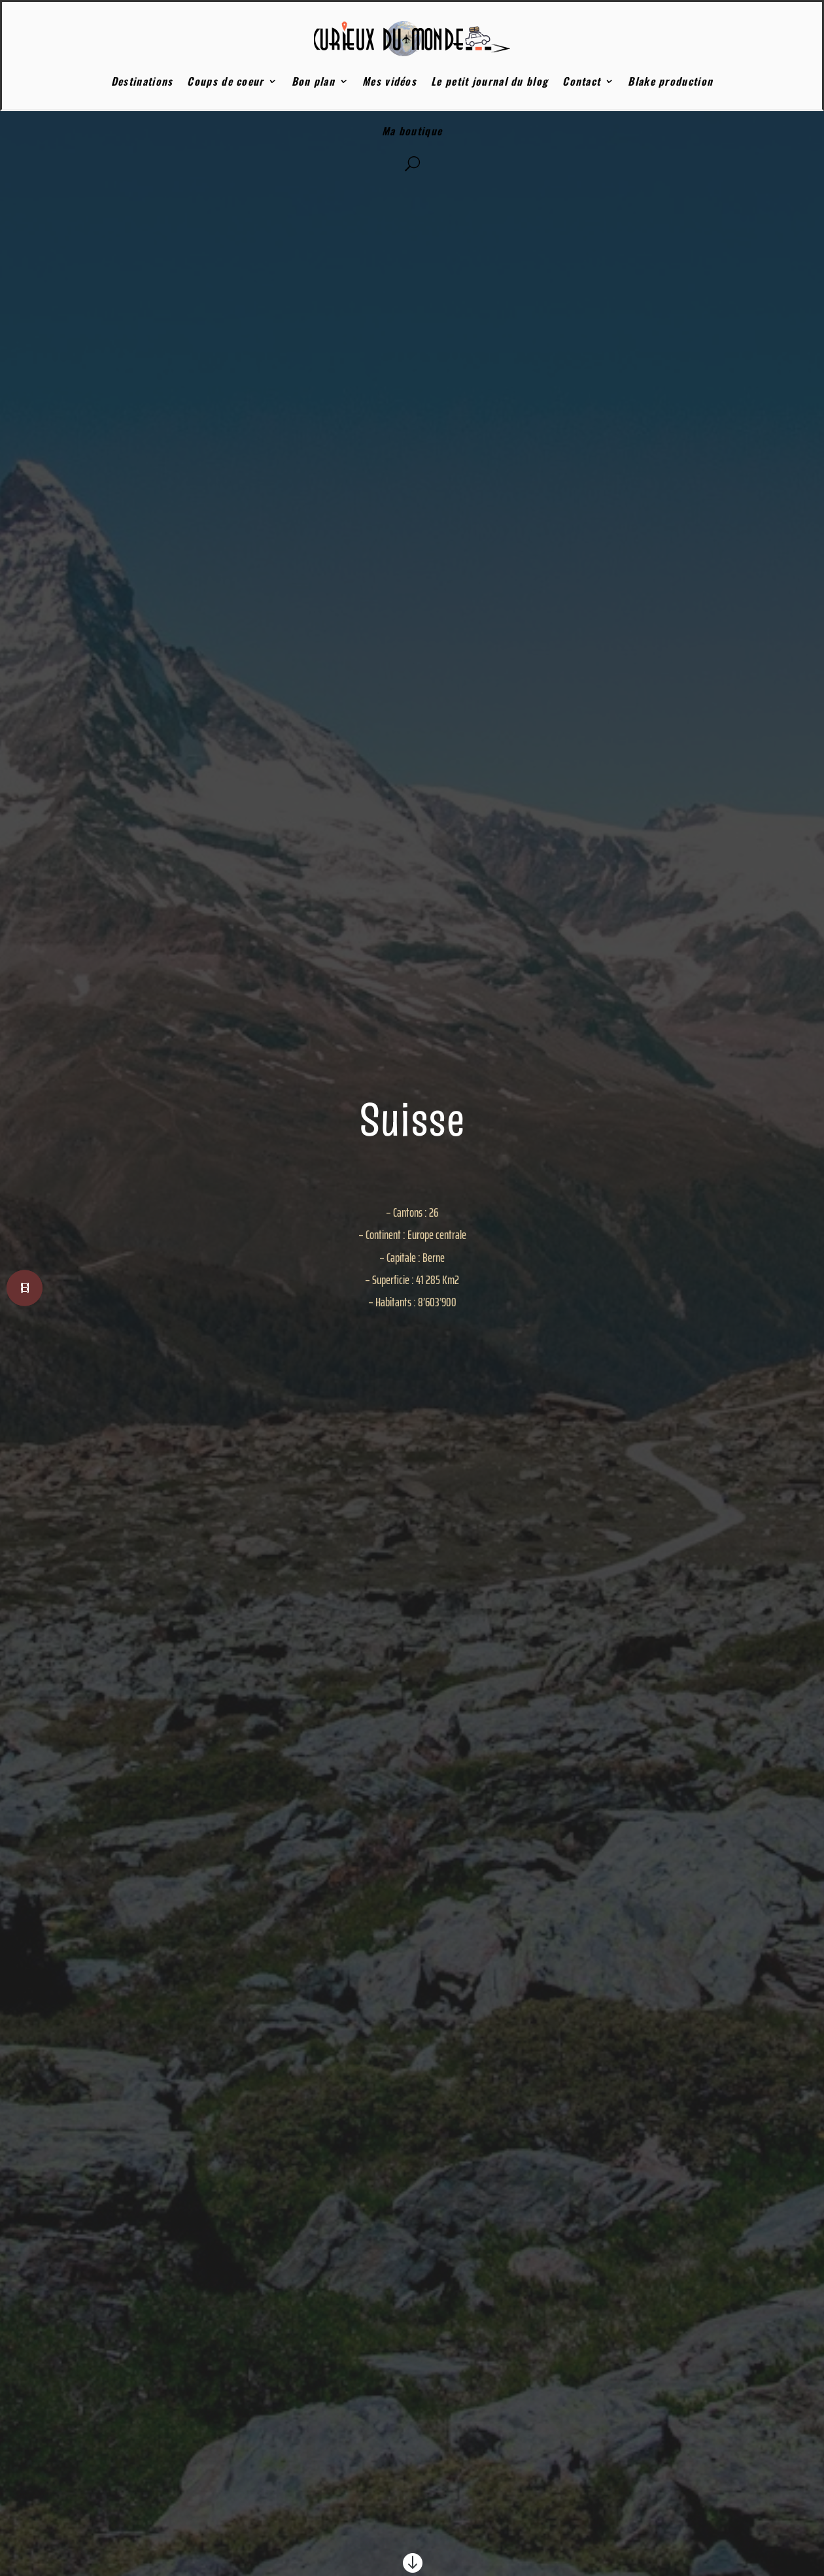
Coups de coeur (225, 81)
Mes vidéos (389, 81)
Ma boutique (412, 131)
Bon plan (313, 81)
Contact (581, 81)
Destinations (142, 81)
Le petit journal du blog (489, 81)
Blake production (670, 81)
